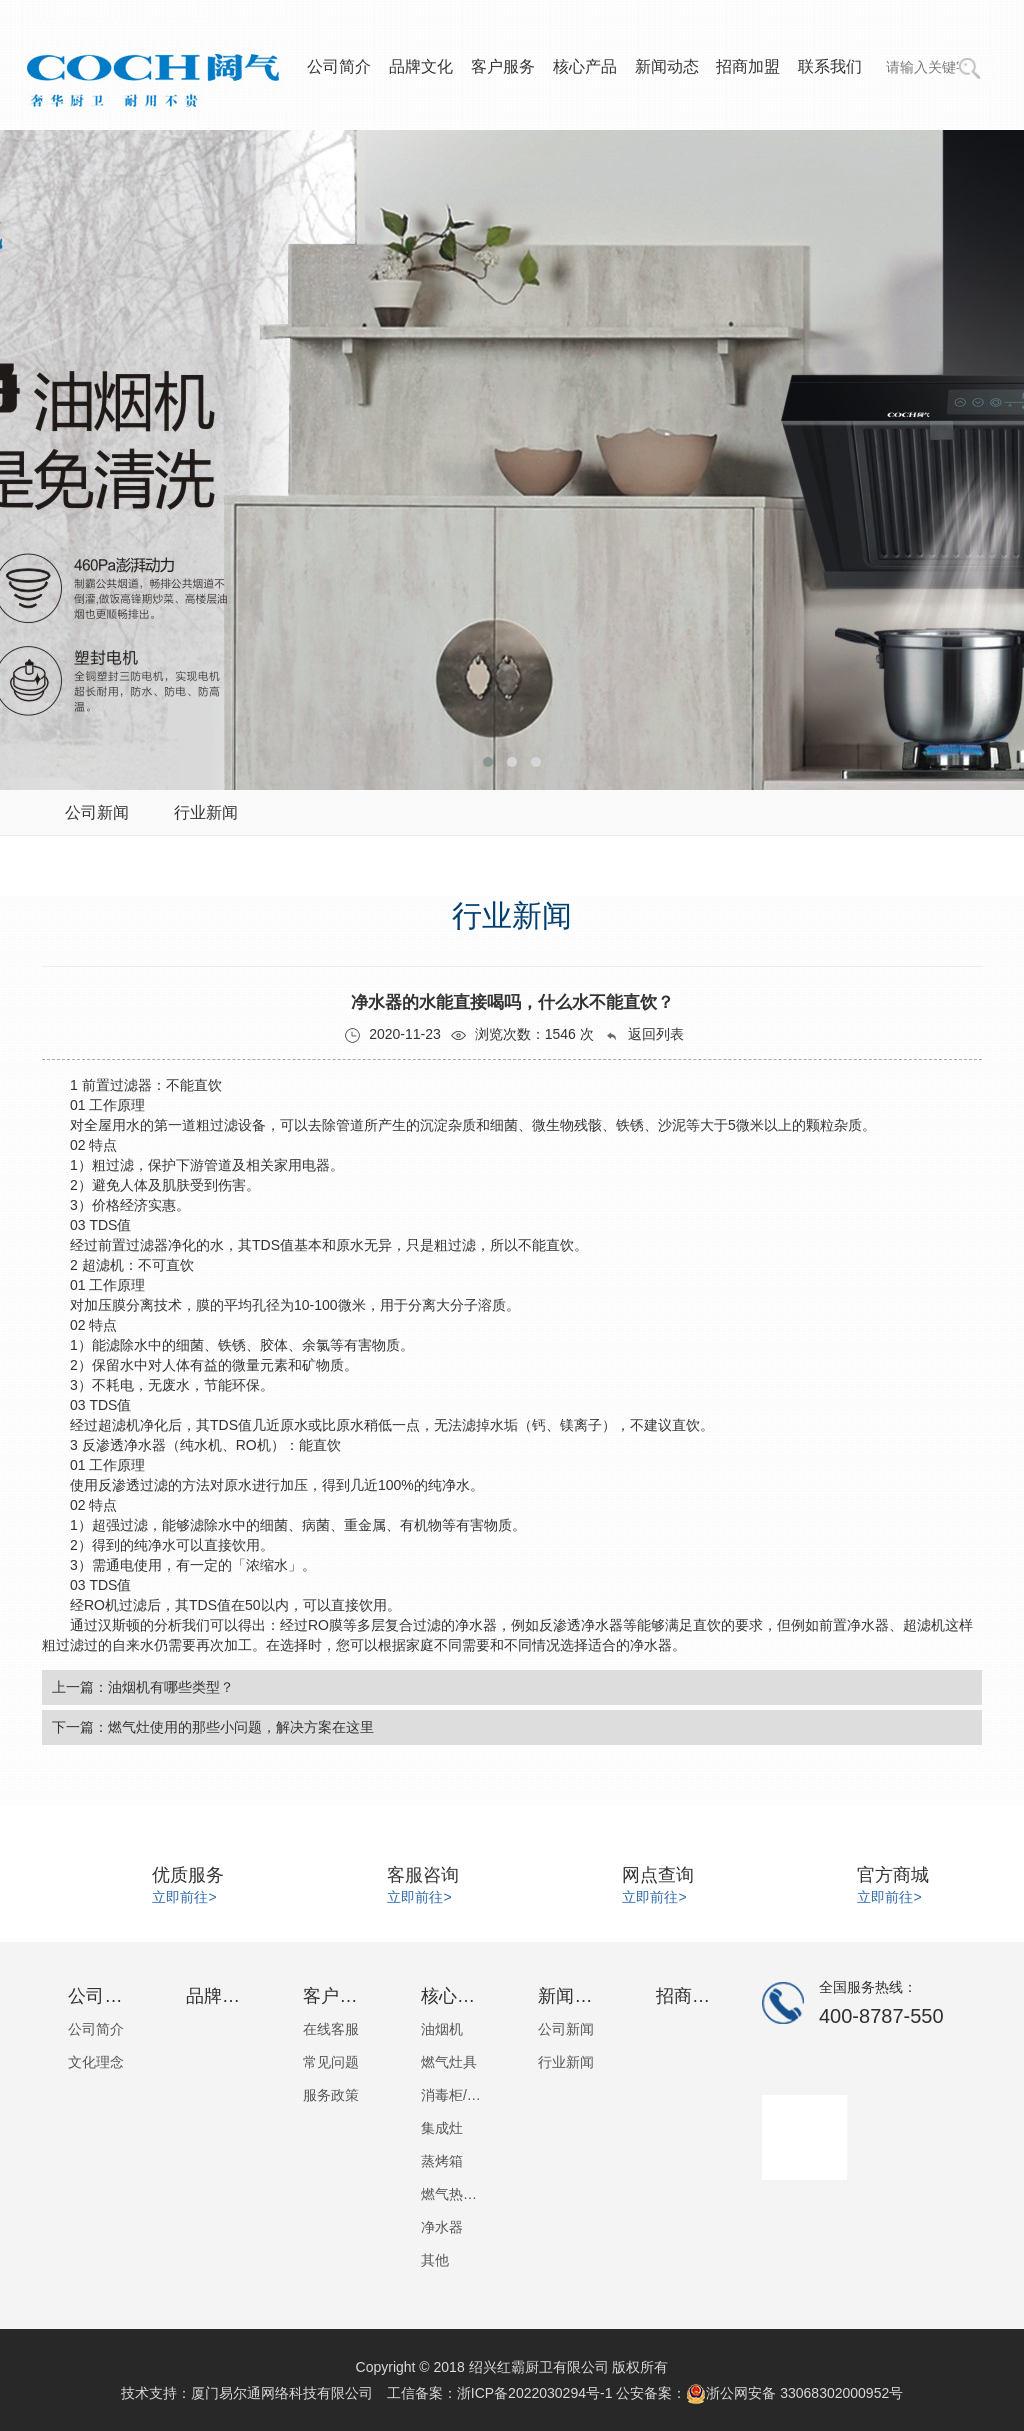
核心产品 (585, 66)
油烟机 (442, 2029)
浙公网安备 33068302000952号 (794, 2393)
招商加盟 (748, 66)
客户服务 (503, 66)
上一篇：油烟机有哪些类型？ (143, 1687)
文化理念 (96, 2062)
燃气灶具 (449, 2062)
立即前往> (184, 1897)
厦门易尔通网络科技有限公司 (282, 2393)
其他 (435, 2260)
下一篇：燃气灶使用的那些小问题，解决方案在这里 (213, 1727)
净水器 (442, 2227)
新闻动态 (667, 66)
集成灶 (442, 2128)
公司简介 (339, 66)
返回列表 (644, 1034)
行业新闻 (566, 2062)
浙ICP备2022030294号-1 (535, 2393)
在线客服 (331, 2029)
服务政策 (331, 2095)
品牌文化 (421, 66)
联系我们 (830, 66)
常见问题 (331, 2062)
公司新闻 (566, 2029)
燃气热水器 (453, 2194)
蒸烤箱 (442, 2161)
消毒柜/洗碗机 (453, 2095)
